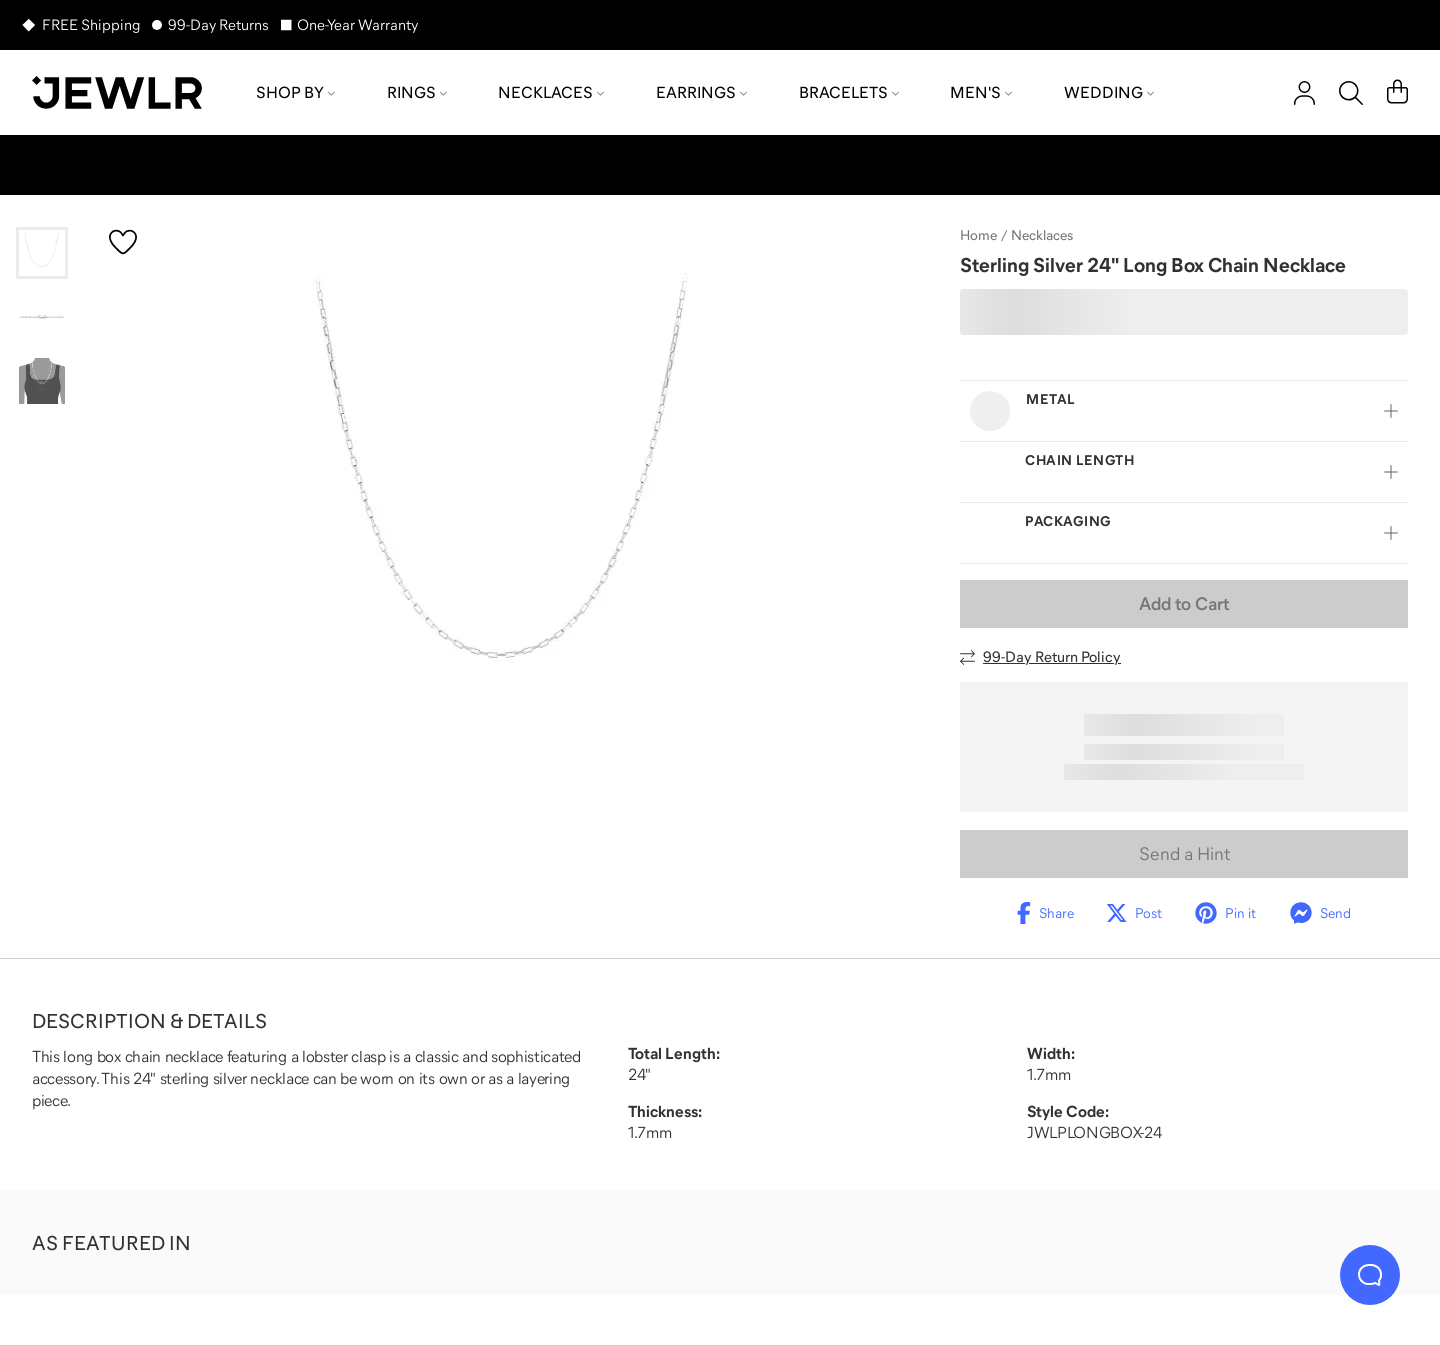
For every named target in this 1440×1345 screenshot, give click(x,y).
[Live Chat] (1370, 1275)
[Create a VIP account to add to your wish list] (123, 242)
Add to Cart (1184, 604)
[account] (1304, 93)
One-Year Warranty (357, 24)
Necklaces (1042, 235)
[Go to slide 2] (42, 317)
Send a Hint (1184, 854)
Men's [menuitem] (981, 92)
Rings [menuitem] (417, 92)
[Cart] (1397, 93)
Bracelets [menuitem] (849, 92)
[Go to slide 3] (42, 381)
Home (978, 235)
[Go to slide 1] (42, 253)
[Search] (1351, 93)
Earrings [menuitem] (701, 92)
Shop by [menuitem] (295, 92)
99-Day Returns (218, 24)
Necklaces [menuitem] (551, 92)
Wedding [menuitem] (1109, 92)
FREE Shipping (91, 24)
